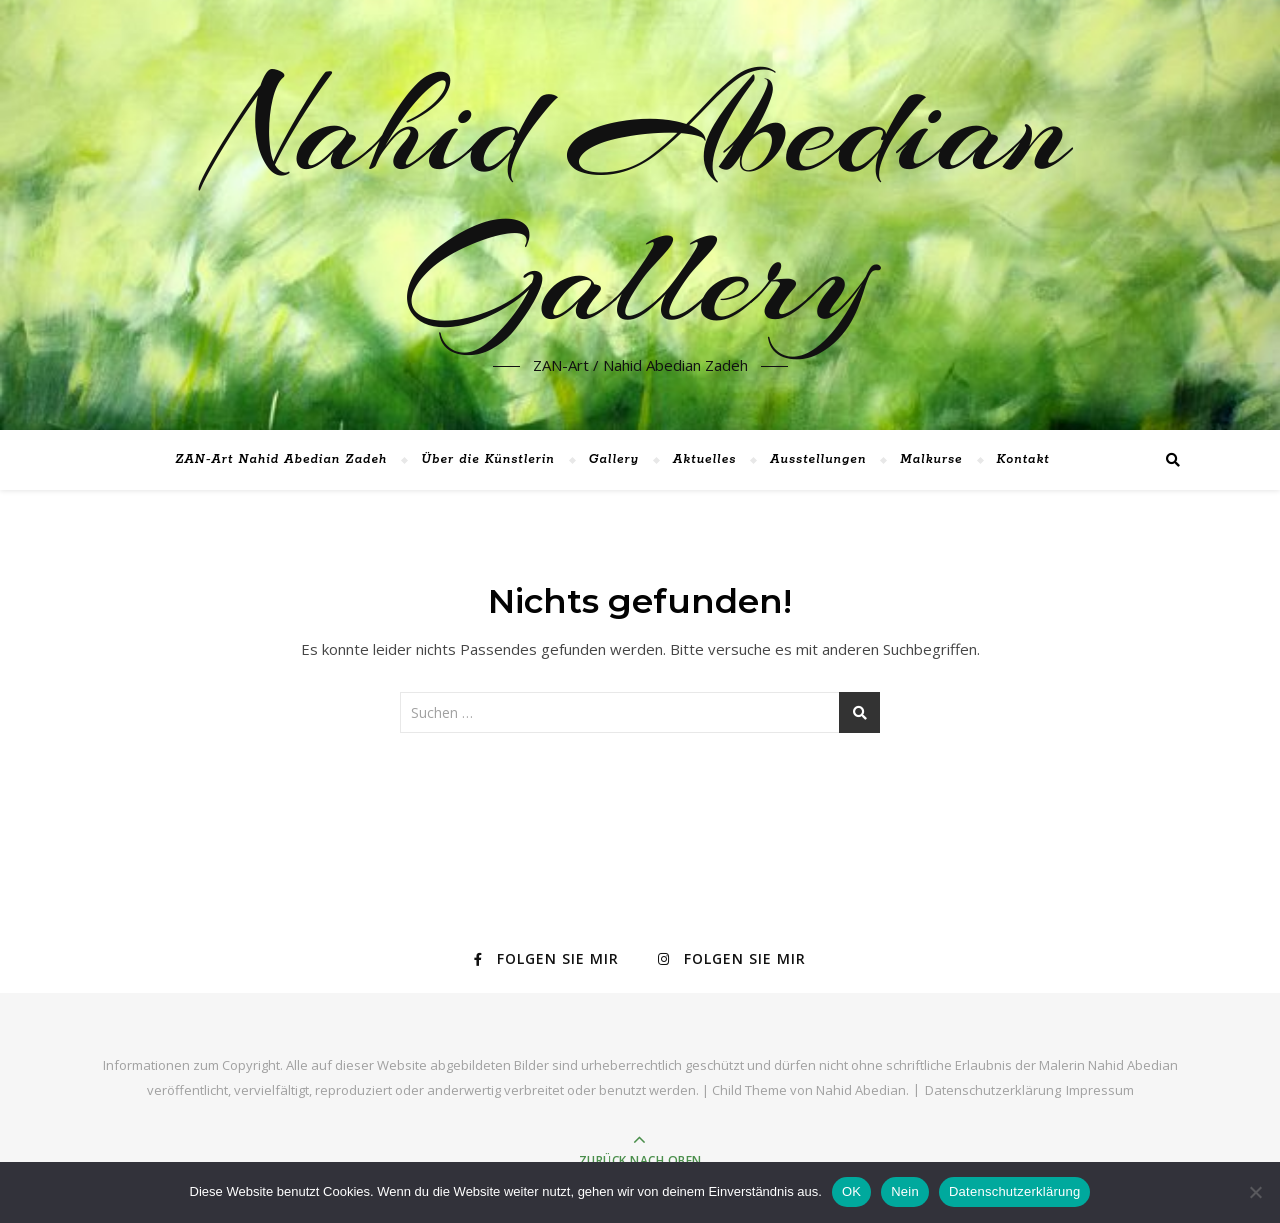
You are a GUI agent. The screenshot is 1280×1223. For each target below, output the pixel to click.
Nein (905, 1191)
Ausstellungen (818, 459)
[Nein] (1255, 1192)
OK (851, 1191)
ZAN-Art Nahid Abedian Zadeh (281, 459)
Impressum (1100, 1090)
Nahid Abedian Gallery (640, 203)
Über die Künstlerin (488, 459)
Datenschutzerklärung (993, 1090)
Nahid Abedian (861, 1090)
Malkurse (931, 459)
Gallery (614, 459)
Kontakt (1023, 459)
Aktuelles (704, 459)
